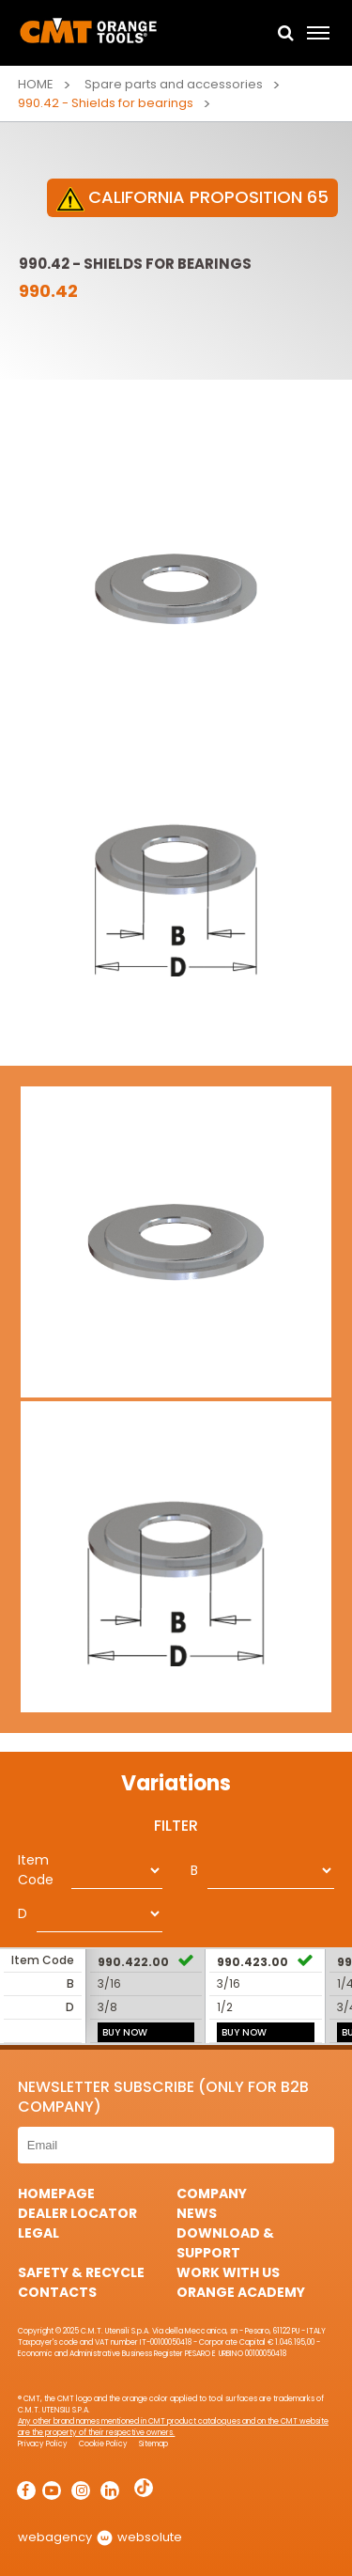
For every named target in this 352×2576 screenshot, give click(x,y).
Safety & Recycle (81, 2272)
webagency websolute (100, 2537)
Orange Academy (240, 2292)
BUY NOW (124, 2032)
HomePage (56, 2193)
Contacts (57, 2292)
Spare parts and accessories (173, 84)
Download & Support (225, 2243)
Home (36, 84)
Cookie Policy (103, 2444)
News (196, 2213)
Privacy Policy (43, 2444)
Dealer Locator (77, 2213)
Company (211, 2193)
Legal (38, 2233)
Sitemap (153, 2444)
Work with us (228, 2272)
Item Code (36, 1869)
